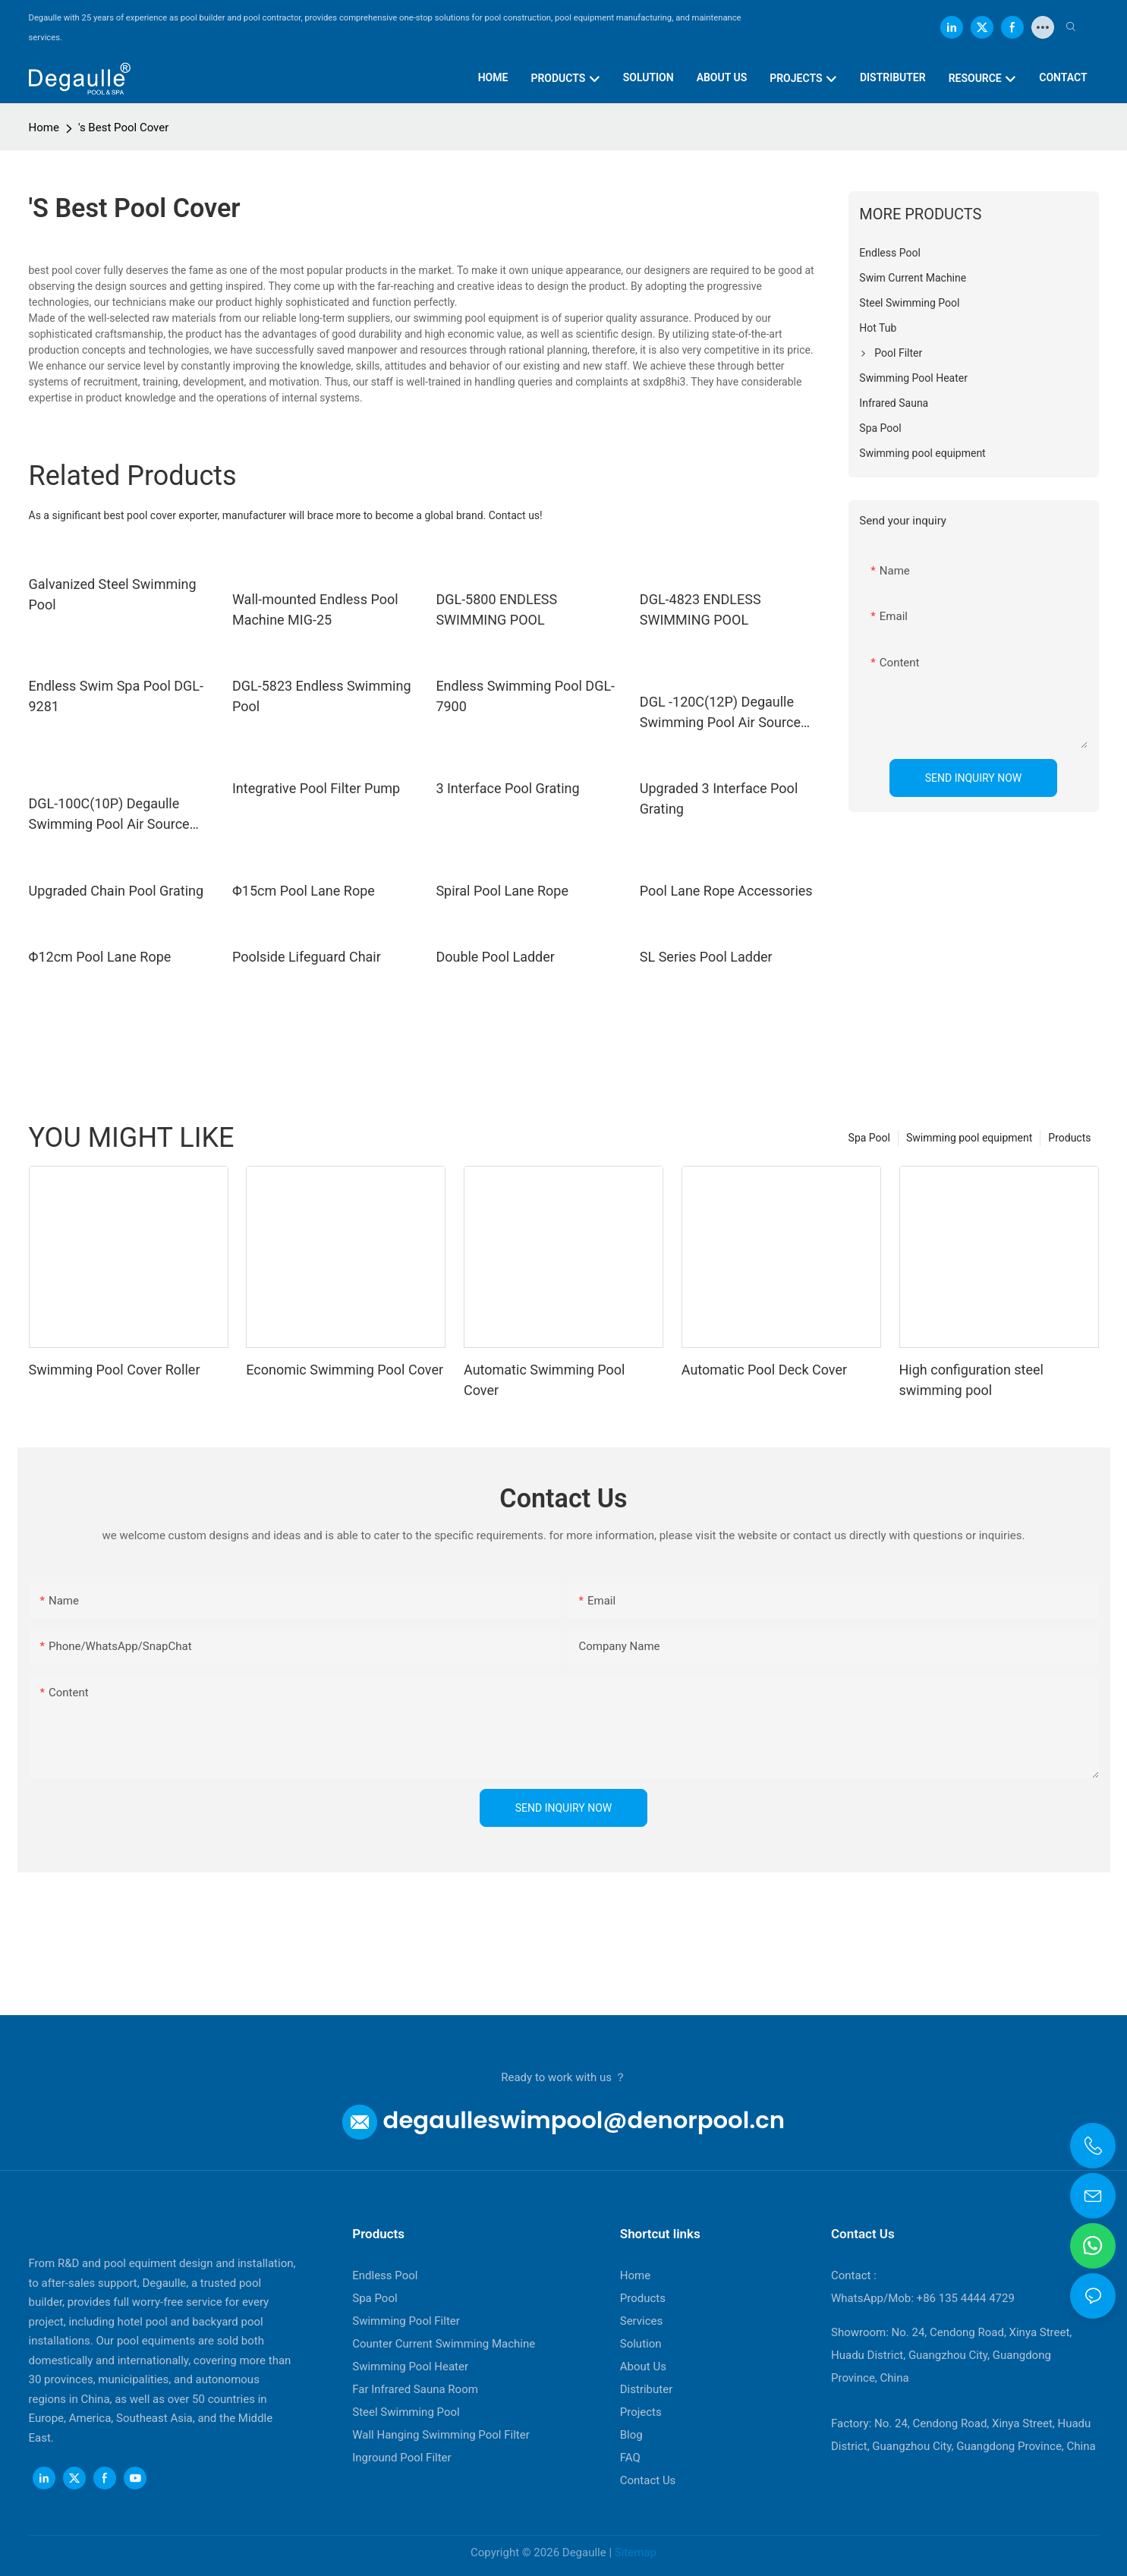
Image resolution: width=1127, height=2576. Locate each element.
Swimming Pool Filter (406, 2321)
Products (1069, 1138)
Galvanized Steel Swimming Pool (113, 594)
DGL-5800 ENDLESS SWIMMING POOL (496, 609)
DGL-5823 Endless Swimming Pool (321, 696)
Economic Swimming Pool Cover (344, 1370)
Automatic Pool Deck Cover (764, 1370)
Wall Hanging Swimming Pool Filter (440, 2435)
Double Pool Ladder (495, 957)
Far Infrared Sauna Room (415, 2389)
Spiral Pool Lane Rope (502, 891)
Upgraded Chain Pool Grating (116, 891)
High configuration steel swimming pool (971, 1380)
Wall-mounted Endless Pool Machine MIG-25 (315, 609)
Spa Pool (869, 1138)
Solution (641, 2344)
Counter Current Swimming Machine (443, 2344)
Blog (631, 2435)
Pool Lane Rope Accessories (726, 891)
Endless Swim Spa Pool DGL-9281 (116, 696)
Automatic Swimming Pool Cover (544, 1380)
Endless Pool (384, 2275)
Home (44, 127)
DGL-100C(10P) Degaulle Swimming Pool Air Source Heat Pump (109, 814)
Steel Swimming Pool (405, 2412)
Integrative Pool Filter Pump (316, 788)
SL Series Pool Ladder (706, 957)
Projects (641, 2412)
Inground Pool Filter (401, 2457)
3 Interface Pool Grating (507, 788)
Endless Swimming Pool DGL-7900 (525, 696)
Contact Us (648, 2480)
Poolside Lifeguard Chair (306, 957)
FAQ (630, 2457)
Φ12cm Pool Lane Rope (100, 957)
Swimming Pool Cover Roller (114, 1370)
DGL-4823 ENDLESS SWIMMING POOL (700, 609)
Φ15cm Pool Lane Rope (303, 891)
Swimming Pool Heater (410, 2366)
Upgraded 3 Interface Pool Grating (719, 798)
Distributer (646, 2389)
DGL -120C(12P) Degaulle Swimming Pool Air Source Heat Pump (720, 713)
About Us (643, 2366)
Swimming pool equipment (969, 1138)
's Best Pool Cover (123, 127)
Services (641, 2321)
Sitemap (635, 2552)
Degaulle (584, 2552)
